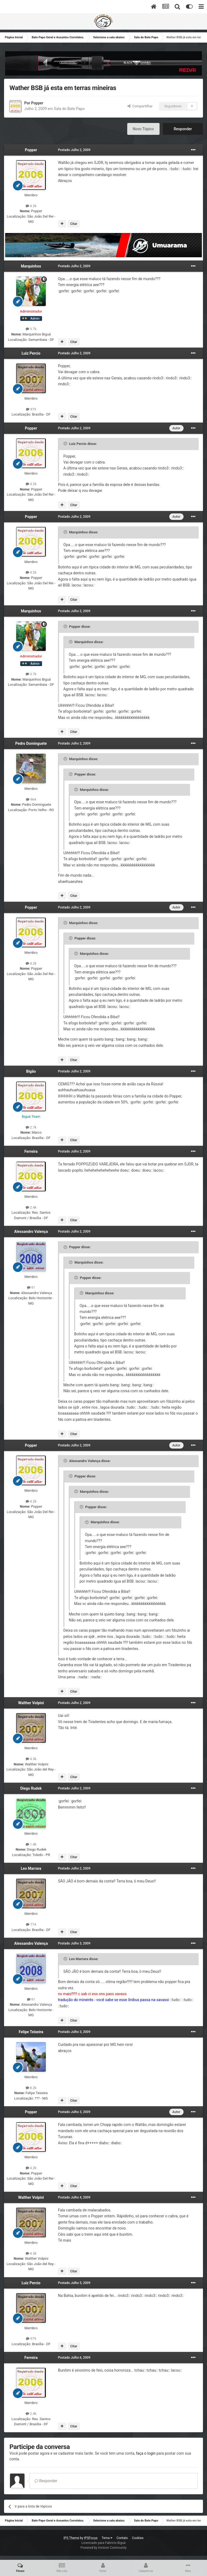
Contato (122, 2538)
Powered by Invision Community (104, 2548)
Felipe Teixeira (31, 2032)
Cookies (137, 2538)
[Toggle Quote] (65, 443)
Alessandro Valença (31, 1231)
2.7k (31, 1127)
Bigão (31, 1071)
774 (31, 1924)
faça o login (146, 2453)
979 (31, 409)
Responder (183, 129)
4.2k (31, 206)
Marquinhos (31, 266)
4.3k (31, 1759)
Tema (107, 2538)
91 (31, 1287)
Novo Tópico (143, 129)
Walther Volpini (31, 1703)
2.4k (31, 1207)
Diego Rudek (31, 1788)
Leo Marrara (31, 1868)
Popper (37, 103)
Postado (74, 150)
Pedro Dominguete (31, 743)
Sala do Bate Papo (69, 109)
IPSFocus (91, 2538)
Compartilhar (140, 106)
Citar (73, 224)
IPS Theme (71, 2538)
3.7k (31, 329)
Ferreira (31, 1151)
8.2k (31, 2088)
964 (31, 799)
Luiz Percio (31, 353)
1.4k (31, 1844)
